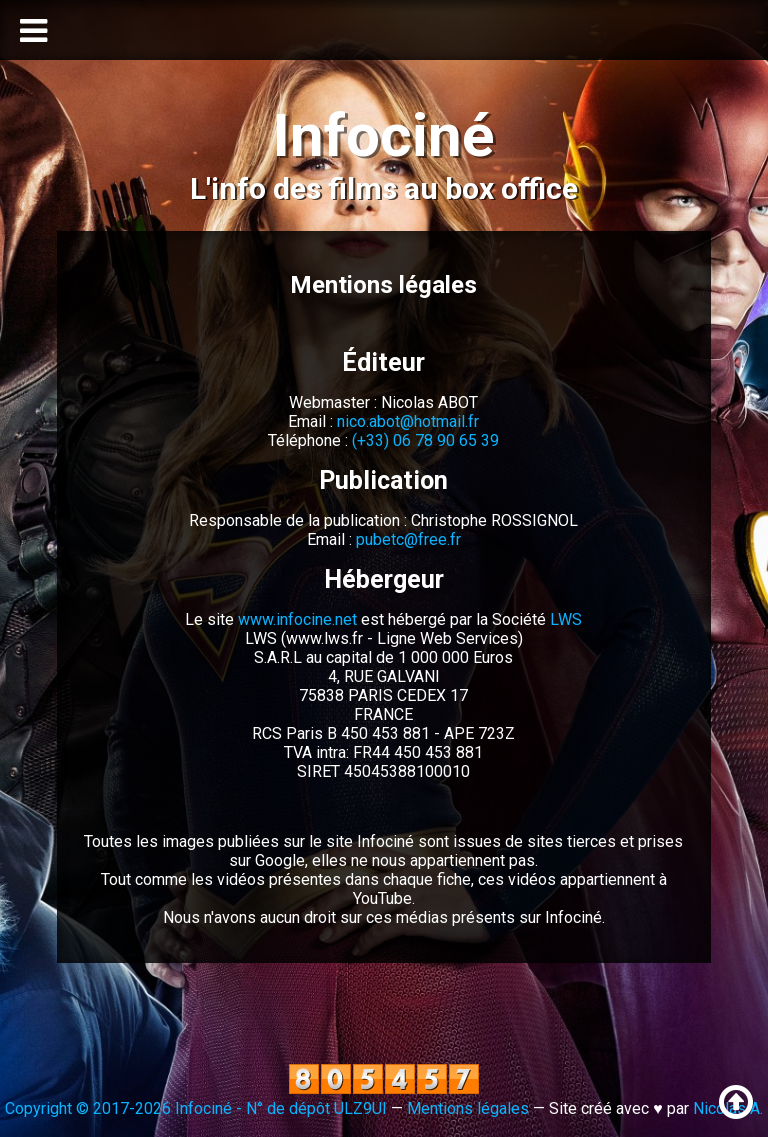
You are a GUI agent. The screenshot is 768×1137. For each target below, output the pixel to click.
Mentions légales (468, 1108)
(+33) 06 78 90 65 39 (425, 440)
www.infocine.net (297, 619)
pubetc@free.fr (408, 539)
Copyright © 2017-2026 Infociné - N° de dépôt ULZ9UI (196, 1108)
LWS (566, 619)
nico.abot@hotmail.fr (408, 421)
